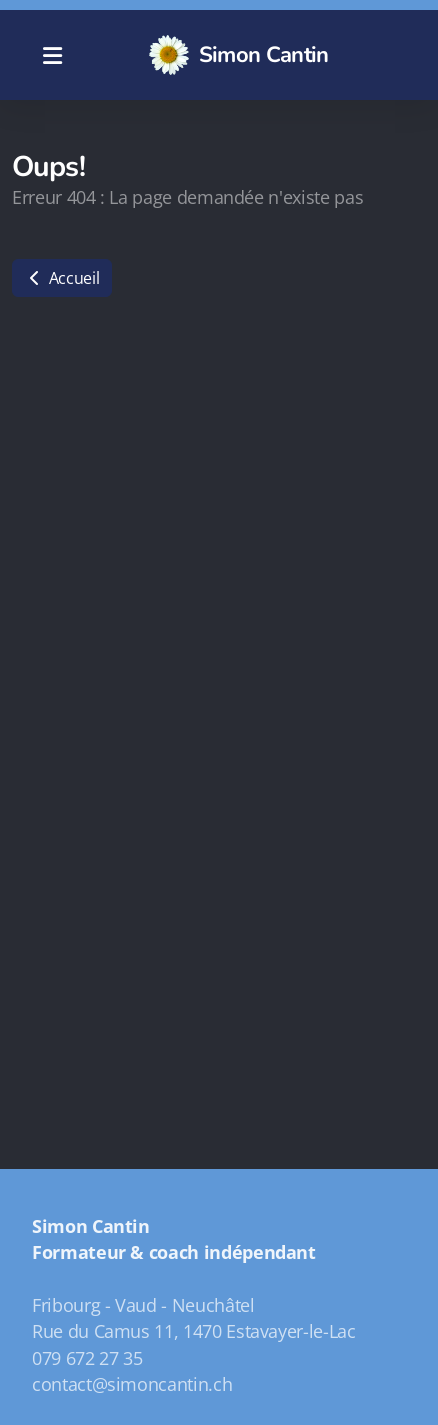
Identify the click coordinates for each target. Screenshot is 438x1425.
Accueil (62, 278)
